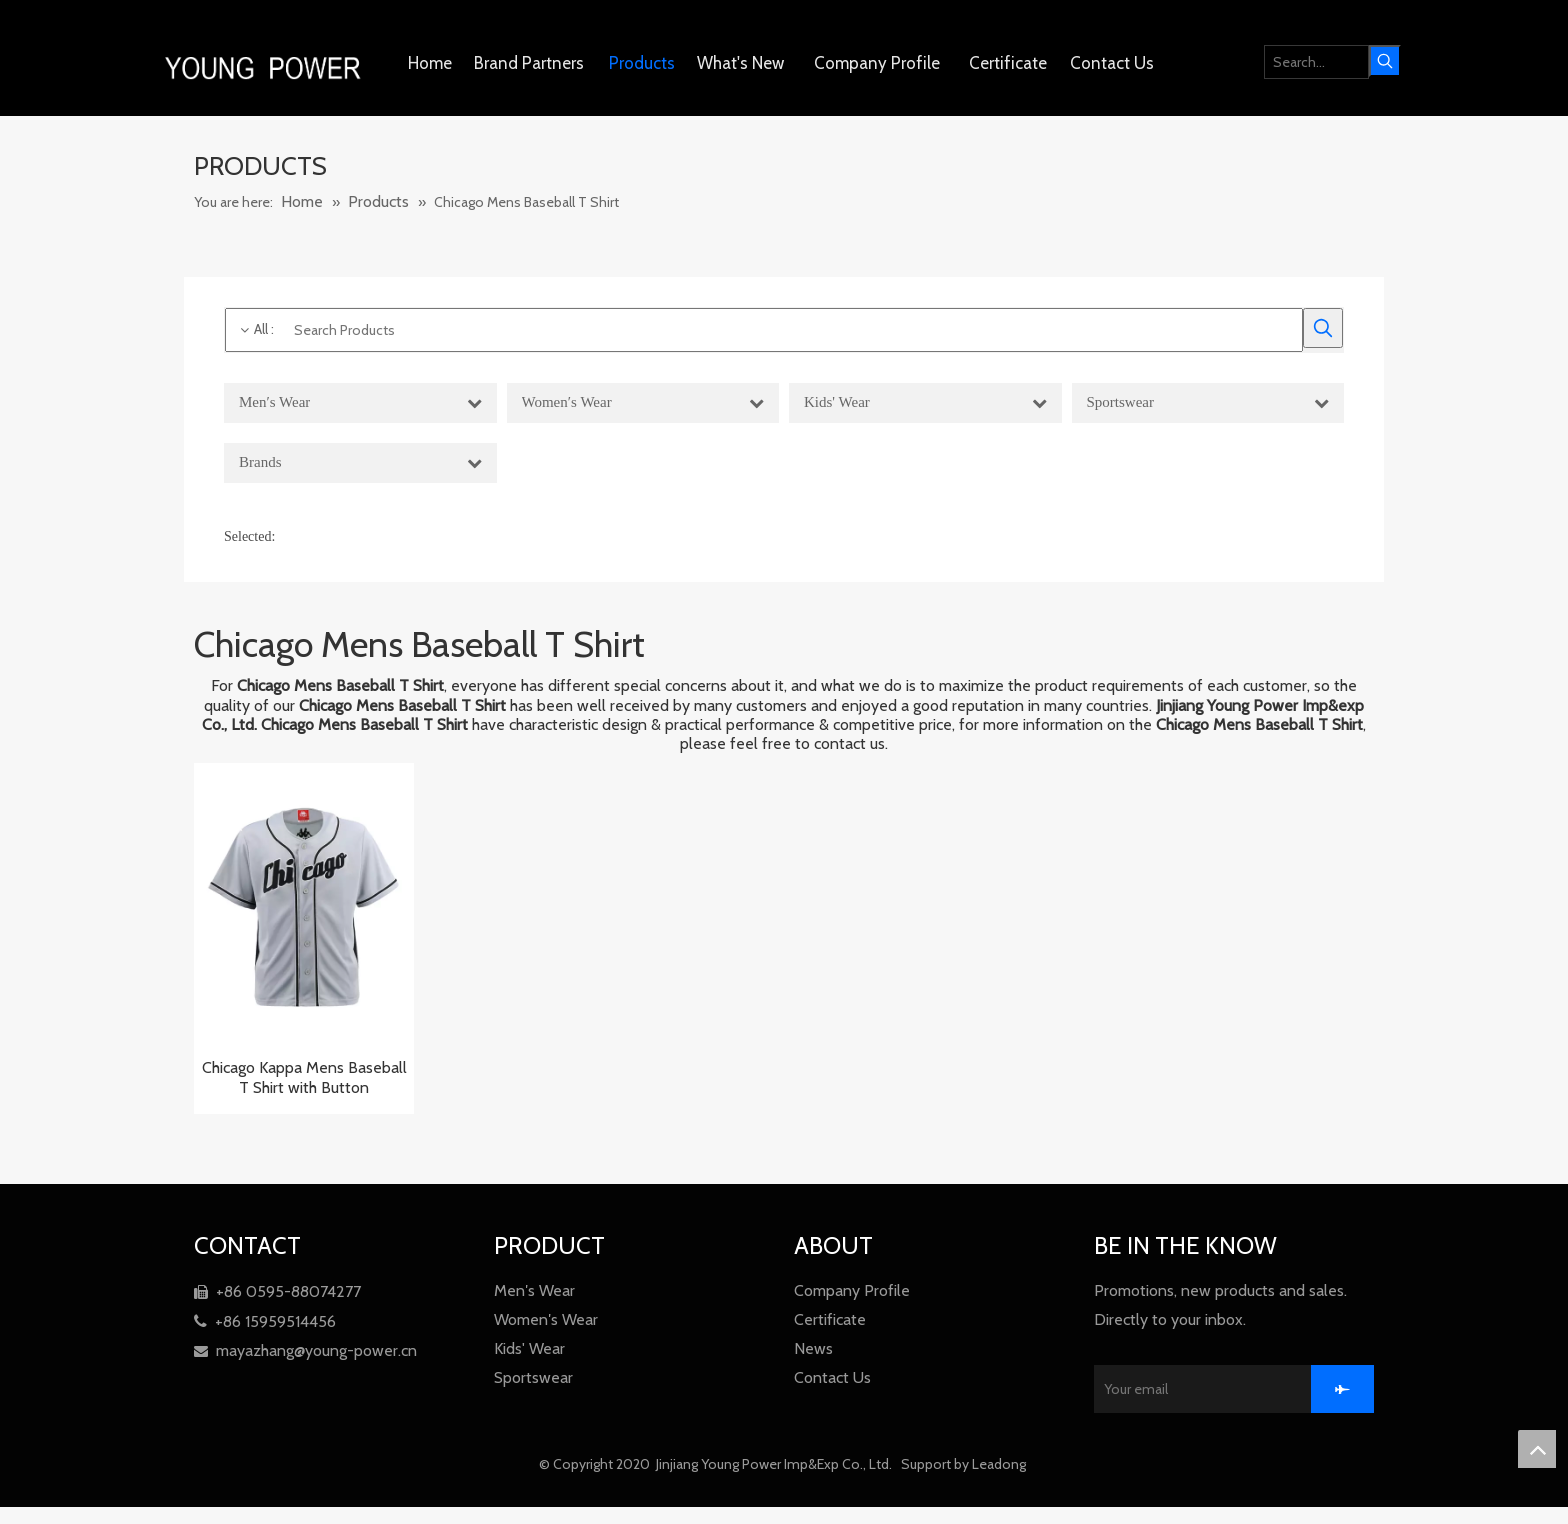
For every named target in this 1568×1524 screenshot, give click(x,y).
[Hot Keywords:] (1385, 61)
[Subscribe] (1342, 1389)
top (1537, 1449)
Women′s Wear (546, 1319)
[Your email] (1220, 1389)
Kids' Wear (529, 1348)
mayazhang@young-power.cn (305, 1350)
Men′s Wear (534, 1290)
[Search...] (1316, 62)
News (813, 1348)
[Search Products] (764, 330)
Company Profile (852, 1290)
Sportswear (533, 1377)
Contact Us (832, 1377)
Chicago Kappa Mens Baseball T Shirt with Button (304, 1077)
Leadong (1000, 1464)
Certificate (830, 1319)
